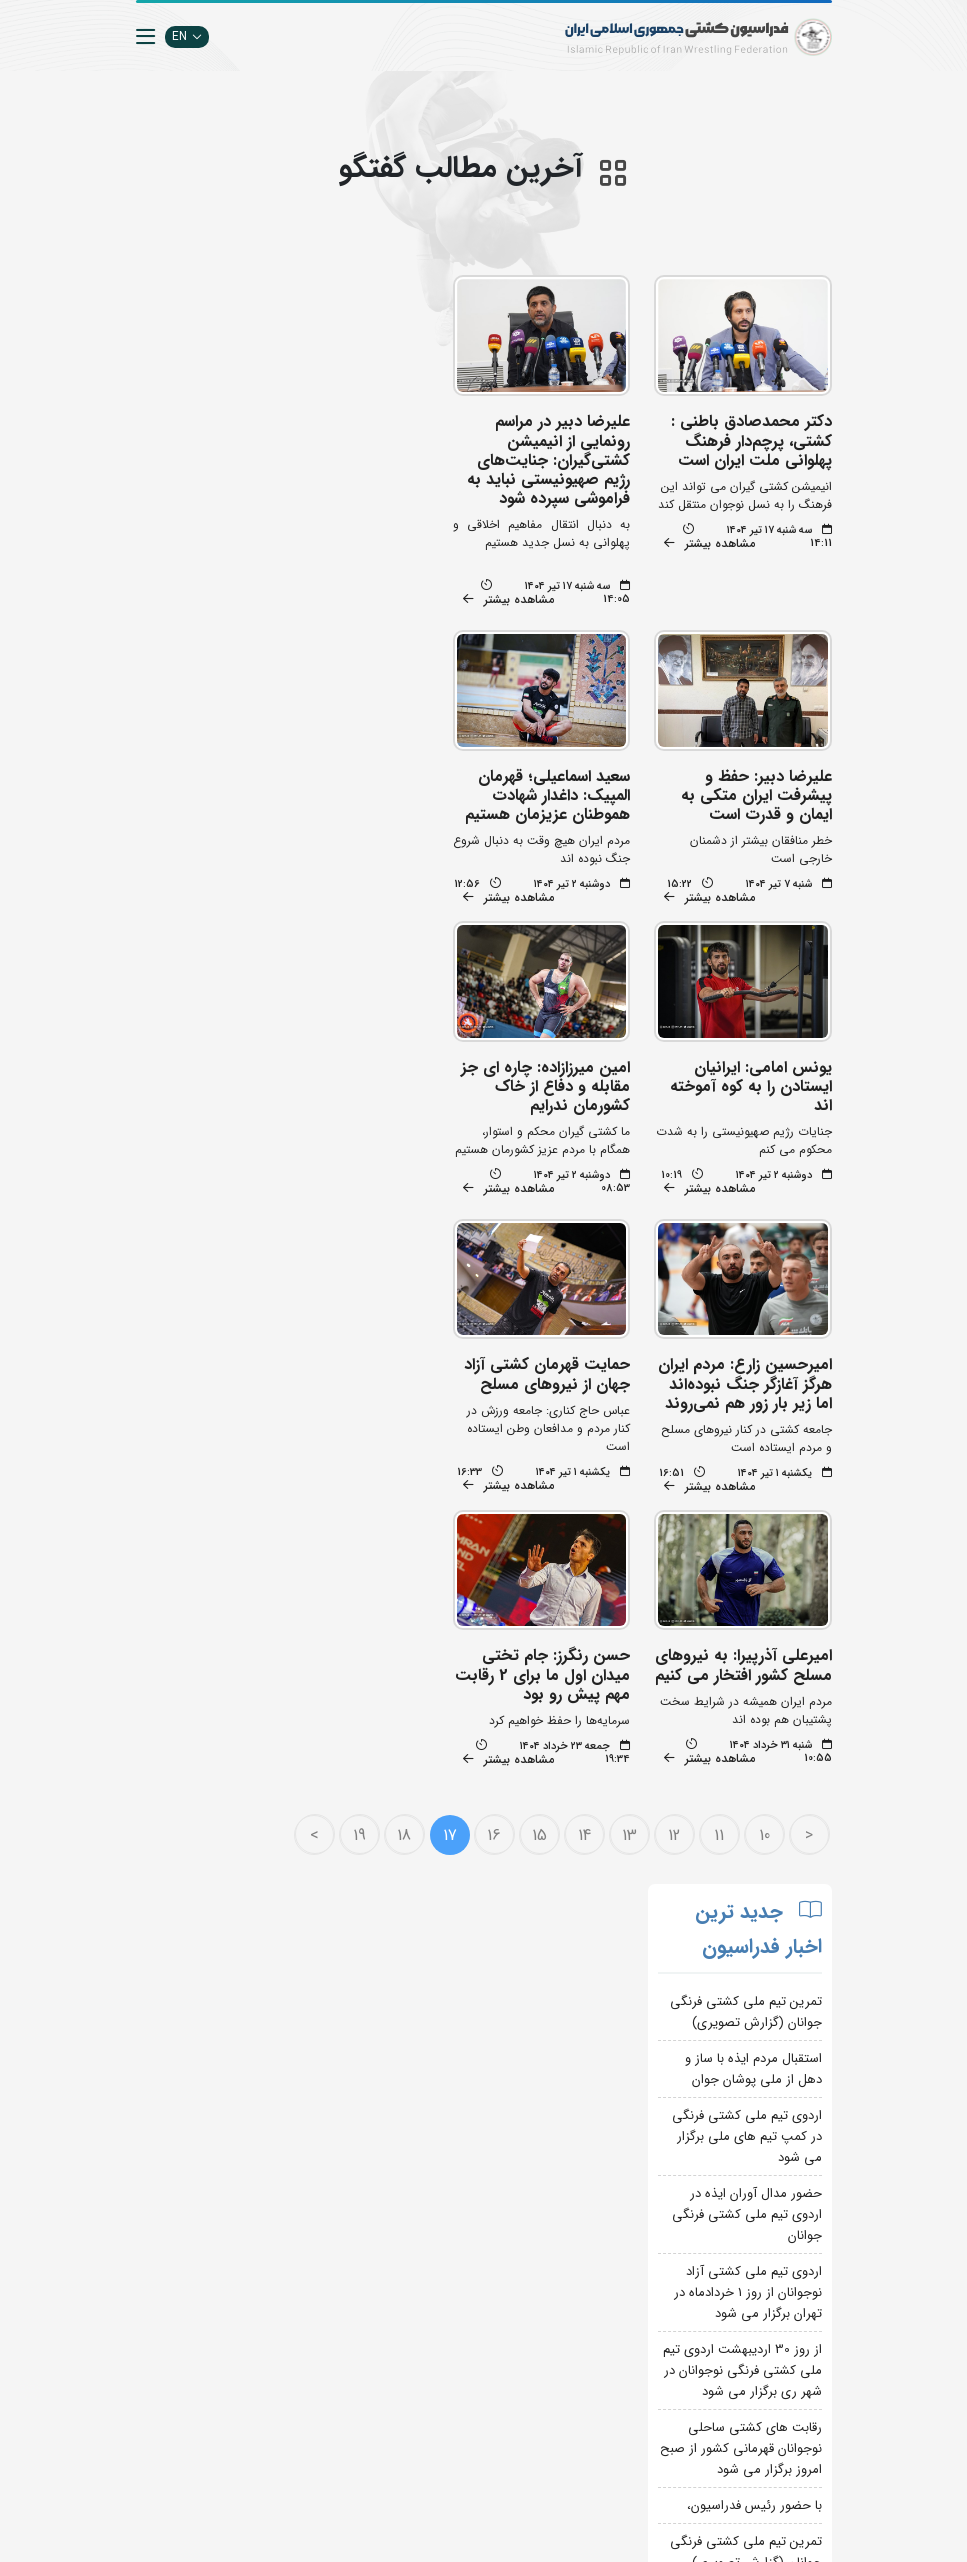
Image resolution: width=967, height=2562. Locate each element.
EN (187, 36)
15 (521, 1545)
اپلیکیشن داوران (312, 2221)
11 (702, 1545)
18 (387, 1545)
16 (477, 1545)
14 (566, 1545)
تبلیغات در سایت (310, 2191)
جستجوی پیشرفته (308, 2161)
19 (341, 1545)
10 (746, 1545)
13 (611, 1545)
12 (657, 1545)
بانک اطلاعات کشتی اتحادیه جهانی (437, 2401)
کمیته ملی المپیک (429, 2461)
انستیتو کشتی (318, 2251)
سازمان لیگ (323, 2281)
